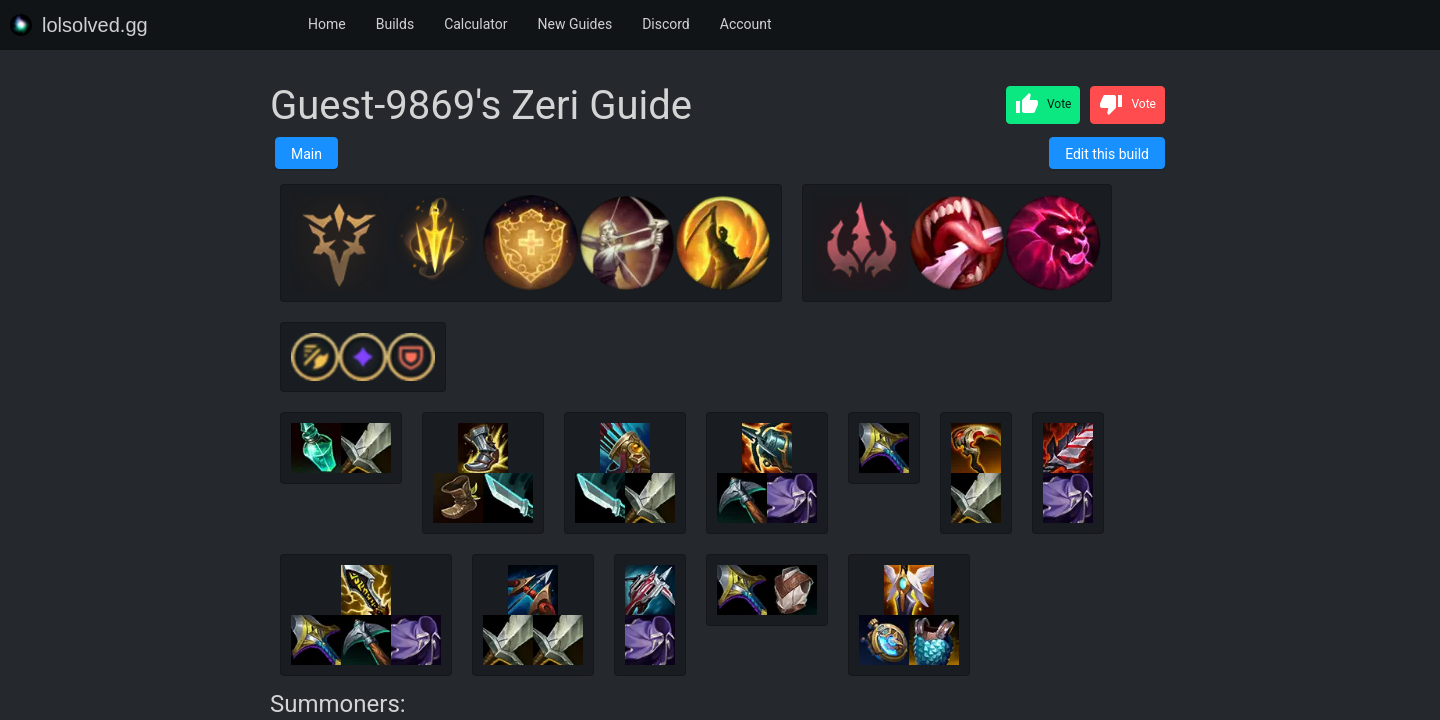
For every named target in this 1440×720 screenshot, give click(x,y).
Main (306, 154)
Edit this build (1107, 154)
